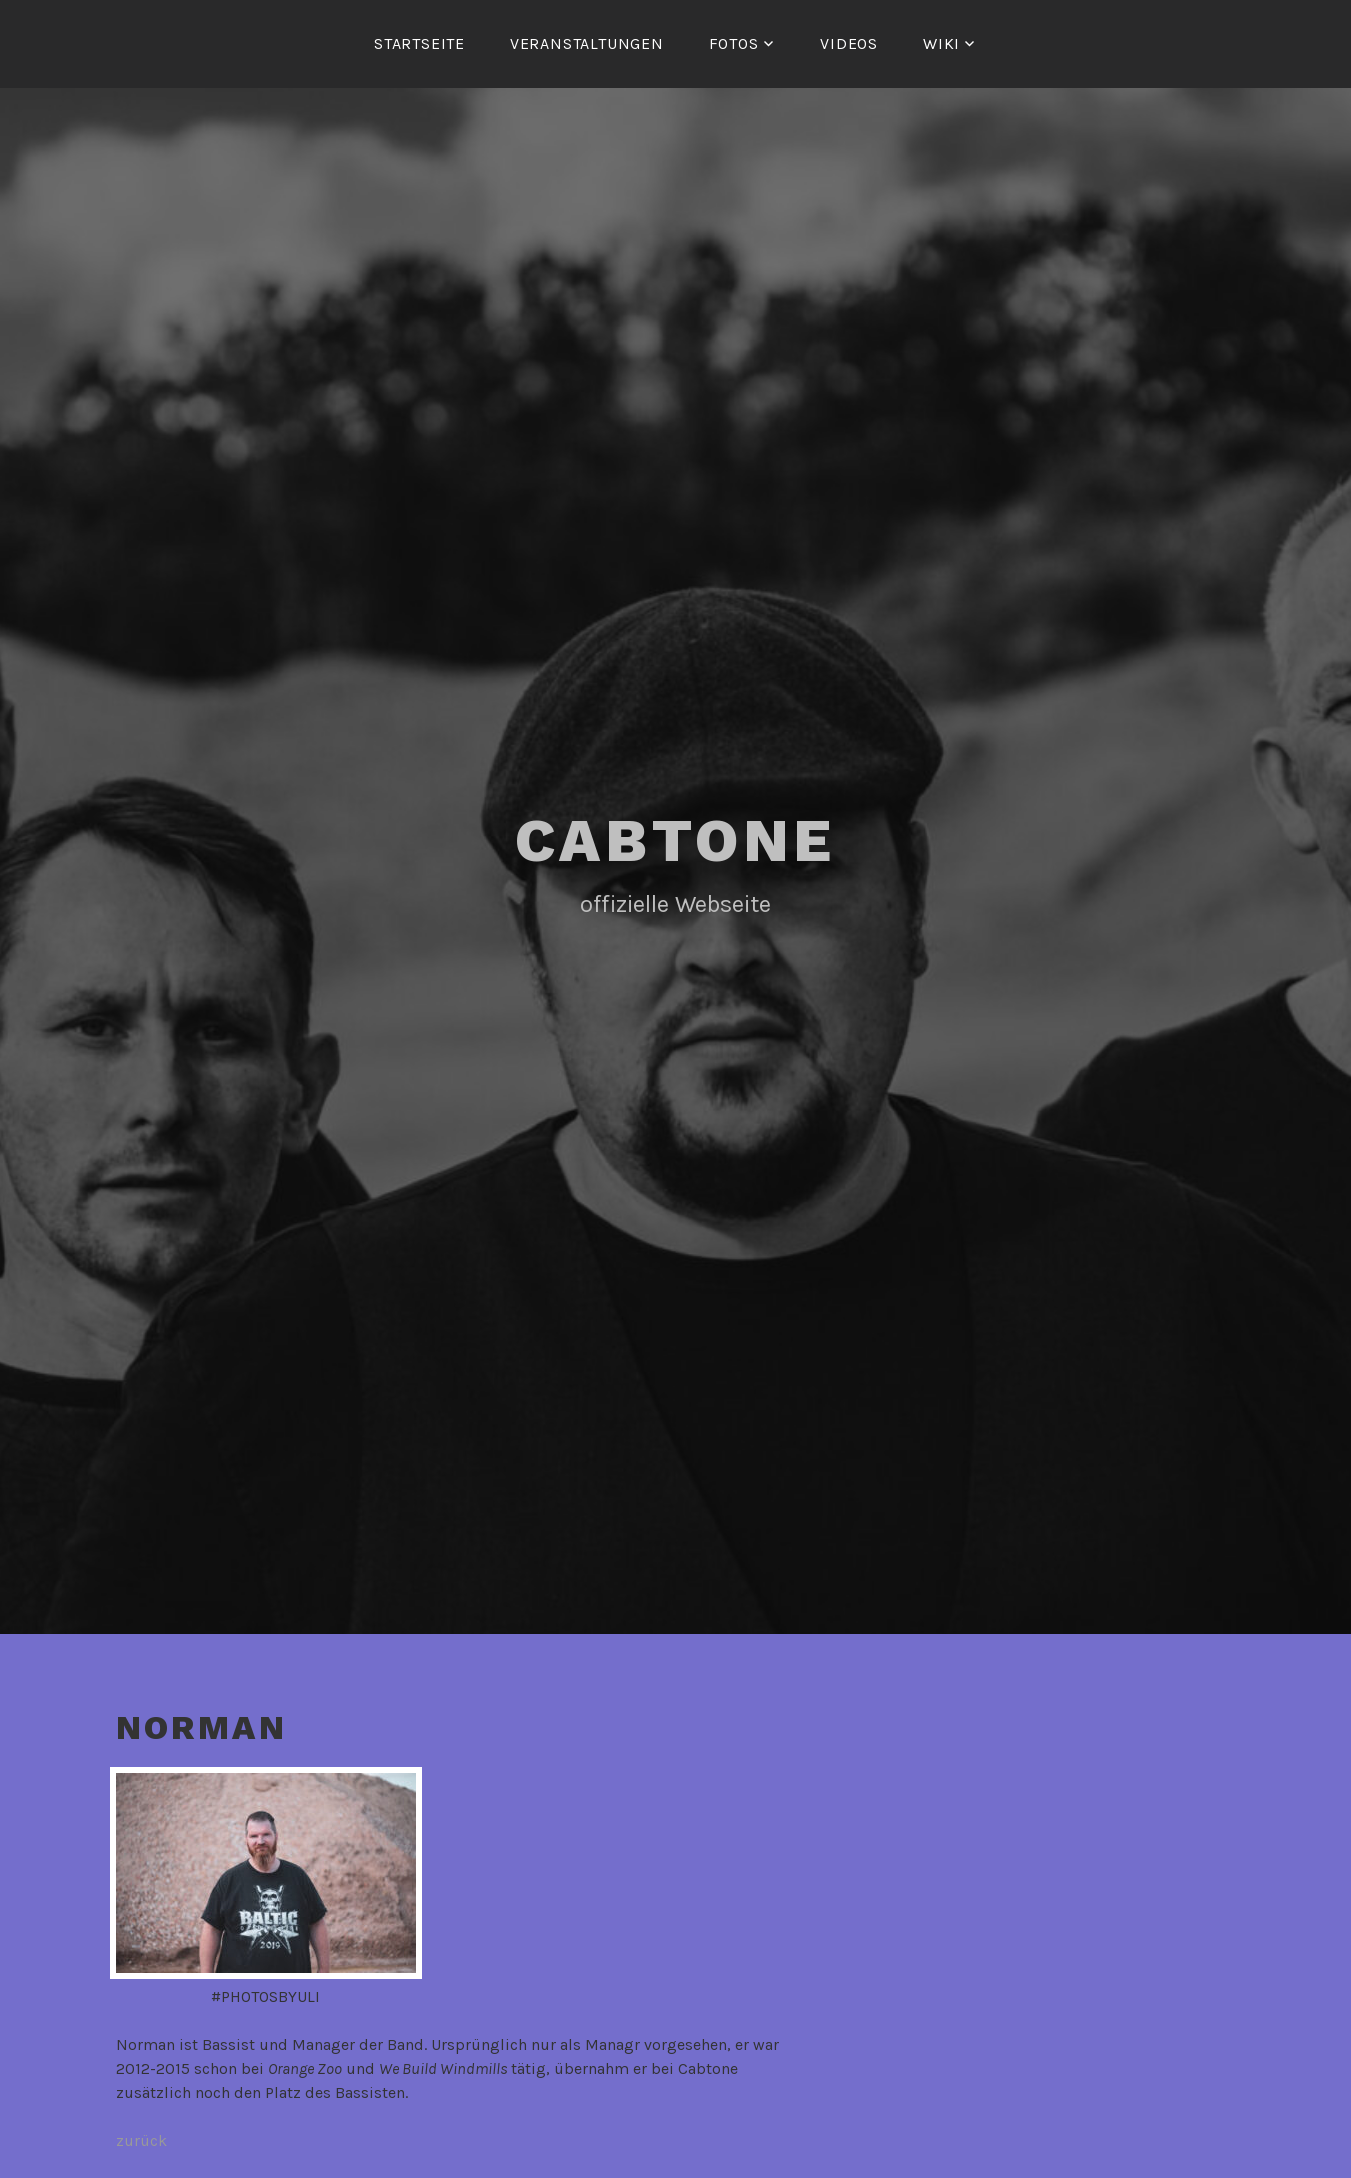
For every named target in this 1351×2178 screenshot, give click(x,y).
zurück (141, 2140)
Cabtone (676, 840)
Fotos (734, 43)
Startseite (419, 43)
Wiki (941, 43)
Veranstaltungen (587, 43)
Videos (849, 43)
